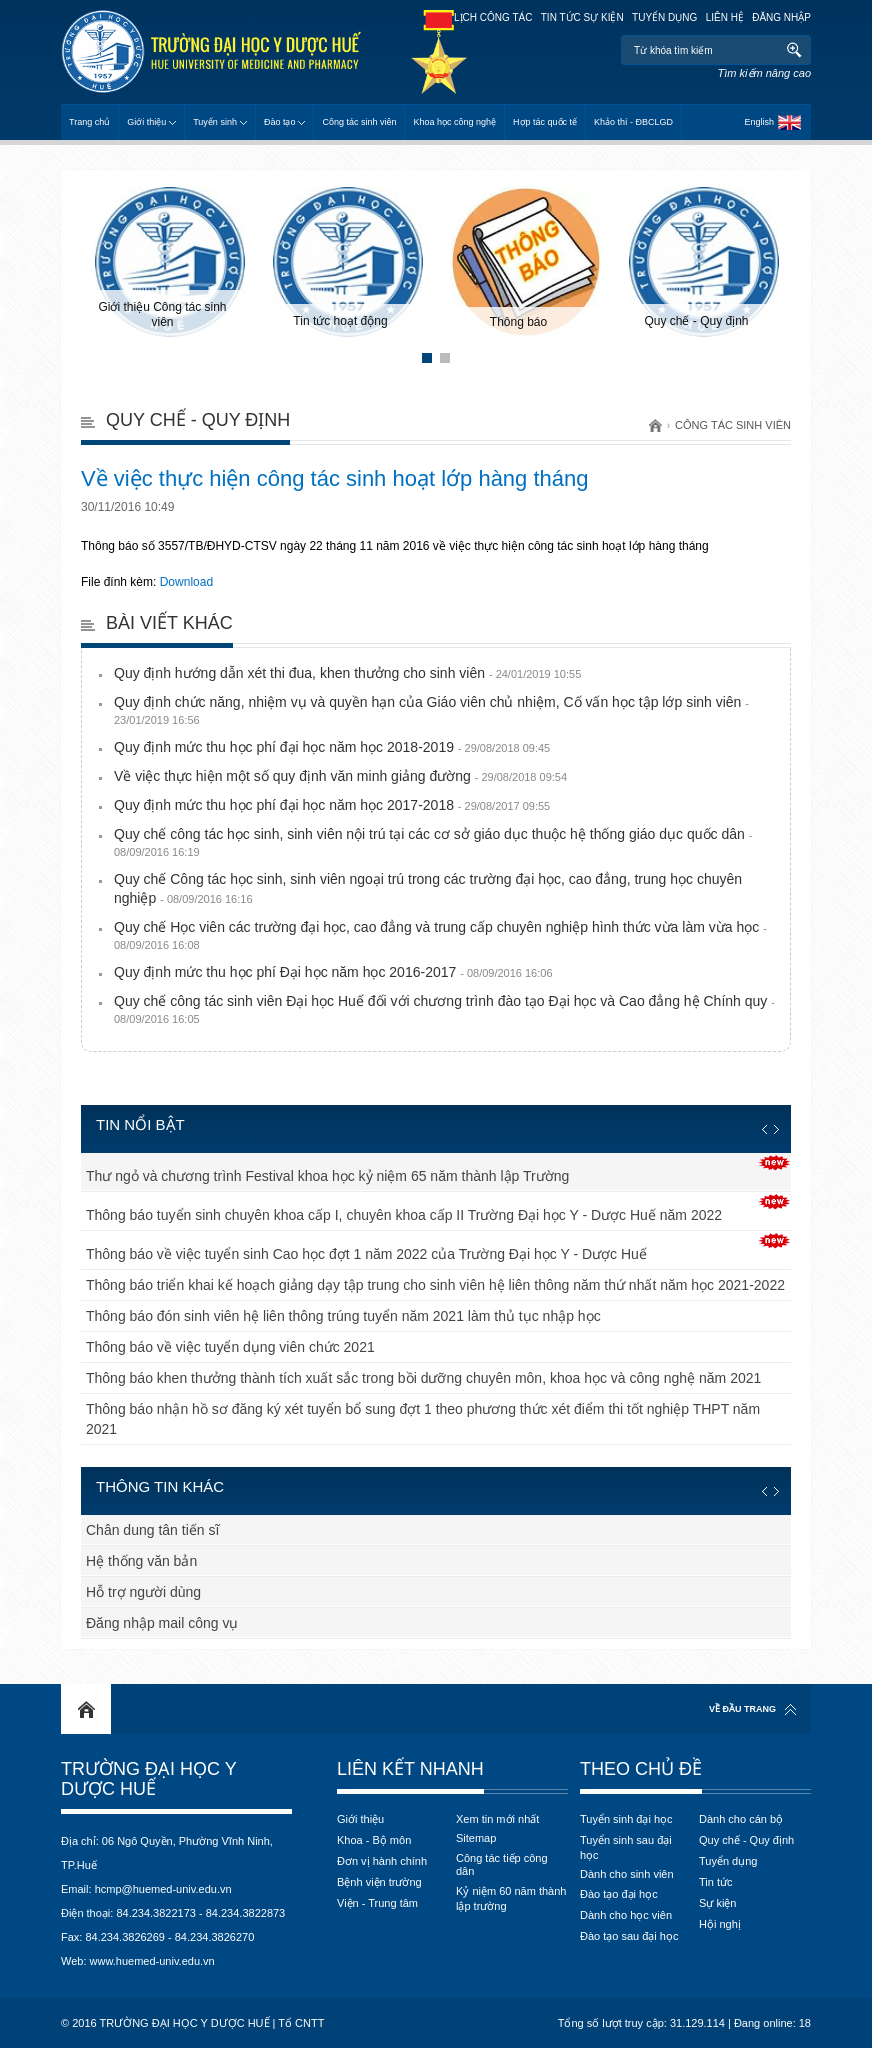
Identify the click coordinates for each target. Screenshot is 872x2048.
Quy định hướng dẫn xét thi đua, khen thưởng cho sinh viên (347, 673)
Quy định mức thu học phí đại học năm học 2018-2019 (332, 747)
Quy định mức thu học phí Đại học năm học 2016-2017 (333, 972)
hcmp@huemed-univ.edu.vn (163, 1889)
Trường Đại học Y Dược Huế (148, 1779)
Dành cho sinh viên (627, 1874)
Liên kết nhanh (410, 1769)
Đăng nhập (781, 17)
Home (86, 1709)
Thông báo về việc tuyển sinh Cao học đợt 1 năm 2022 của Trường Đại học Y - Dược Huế (366, 1254)
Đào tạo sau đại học (629, 1936)
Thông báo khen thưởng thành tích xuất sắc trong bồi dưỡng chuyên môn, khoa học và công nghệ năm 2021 (423, 1378)
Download (186, 582)
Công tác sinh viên (359, 122)
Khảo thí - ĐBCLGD (633, 122)
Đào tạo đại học (619, 1894)
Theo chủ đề (641, 1769)
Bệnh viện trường (379, 1882)
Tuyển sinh (215, 122)
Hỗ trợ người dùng (143, 1592)
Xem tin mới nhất (497, 1819)
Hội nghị (720, 1924)
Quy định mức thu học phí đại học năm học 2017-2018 (332, 805)
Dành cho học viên (626, 1915)
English (759, 122)
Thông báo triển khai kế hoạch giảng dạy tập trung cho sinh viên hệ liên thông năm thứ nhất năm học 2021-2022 (435, 1285)
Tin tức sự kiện (582, 17)
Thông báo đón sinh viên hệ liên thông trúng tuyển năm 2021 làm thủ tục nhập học (343, 1316)
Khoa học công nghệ (454, 122)
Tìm (793, 50)
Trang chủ (89, 122)
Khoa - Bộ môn (374, 1840)
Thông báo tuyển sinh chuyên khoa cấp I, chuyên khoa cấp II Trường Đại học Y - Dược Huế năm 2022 (404, 1215)
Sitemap (476, 1838)
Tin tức (716, 1882)
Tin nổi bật (140, 1124)
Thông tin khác (160, 1486)
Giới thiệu (146, 122)
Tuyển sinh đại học (626, 1819)
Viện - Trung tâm (377, 1903)
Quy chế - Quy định (198, 420)
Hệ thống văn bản (141, 1561)
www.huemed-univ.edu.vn (152, 1961)
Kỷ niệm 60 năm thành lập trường (511, 1898)
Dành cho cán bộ (741, 1819)
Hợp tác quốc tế (545, 122)
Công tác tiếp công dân (502, 1864)
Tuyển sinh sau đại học (626, 1847)
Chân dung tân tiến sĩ (152, 1530)
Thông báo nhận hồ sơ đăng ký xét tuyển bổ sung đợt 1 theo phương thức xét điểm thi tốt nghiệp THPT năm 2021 (423, 1419)
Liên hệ (725, 17)
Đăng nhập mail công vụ (162, 1623)
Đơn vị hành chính (382, 1861)
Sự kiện (717, 1903)
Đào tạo (280, 122)
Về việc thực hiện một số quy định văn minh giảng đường (340, 776)
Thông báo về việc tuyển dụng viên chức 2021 (230, 1347)
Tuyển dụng (664, 17)
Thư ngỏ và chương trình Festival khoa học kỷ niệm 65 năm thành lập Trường (327, 1176)
